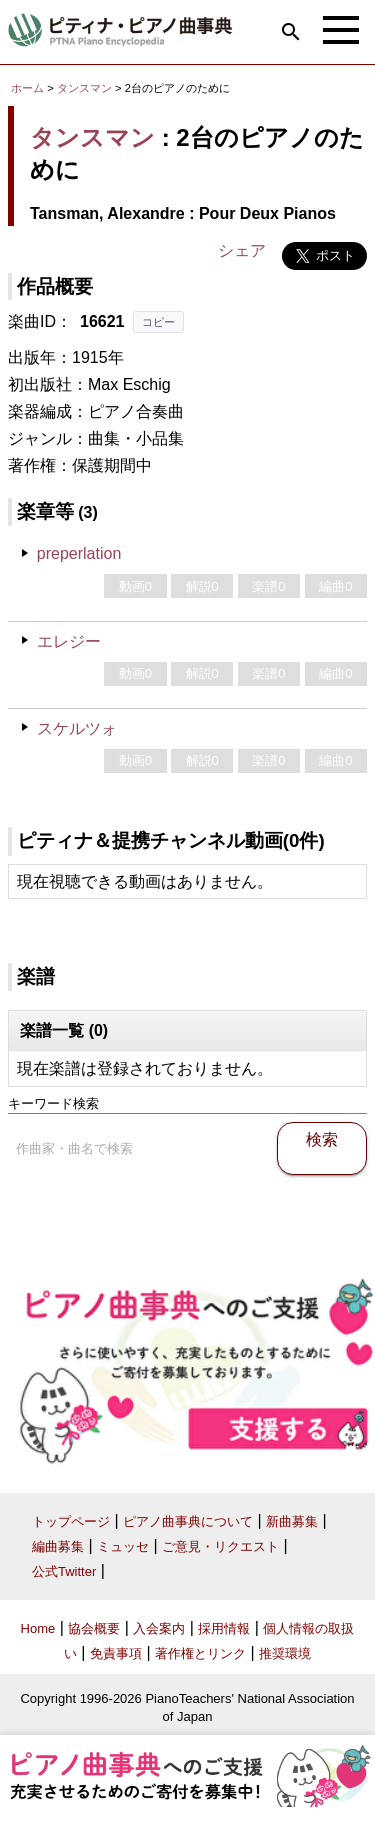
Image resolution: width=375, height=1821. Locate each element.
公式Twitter (64, 1571)
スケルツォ (77, 728)
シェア (242, 250)
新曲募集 (292, 1521)
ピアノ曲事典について (188, 1521)
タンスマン (84, 88)
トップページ (71, 1521)
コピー (158, 322)
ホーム (27, 88)
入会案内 (159, 1628)
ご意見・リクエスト (220, 1546)
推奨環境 (285, 1653)
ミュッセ (123, 1546)
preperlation (79, 553)
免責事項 (116, 1653)
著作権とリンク (200, 1653)
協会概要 (94, 1628)
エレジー (69, 641)
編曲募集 (58, 1546)
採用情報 (224, 1628)
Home (38, 1628)
